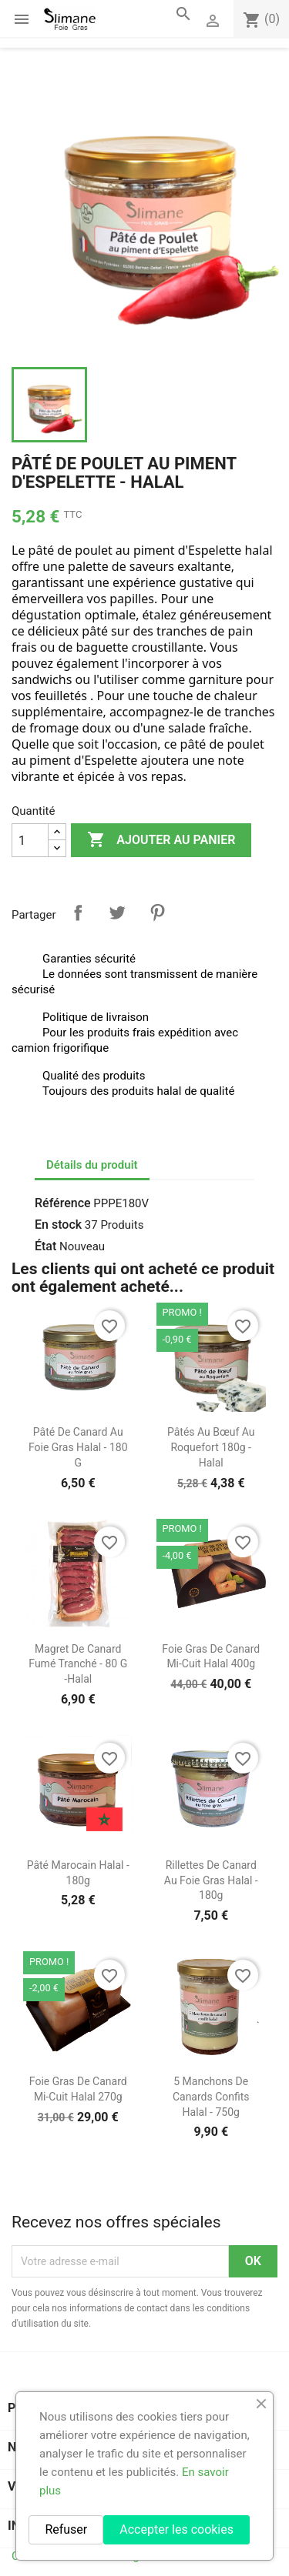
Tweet (117, 912)
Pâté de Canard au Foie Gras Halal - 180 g (78, 1447)
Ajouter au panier (161, 840)
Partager (77, 912)
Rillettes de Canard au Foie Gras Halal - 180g (211, 1880)
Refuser (66, 2529)
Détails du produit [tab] (92, 1165)
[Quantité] (30, 840)
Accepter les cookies (176, 2529)
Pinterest (157, 912)
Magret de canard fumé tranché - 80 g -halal (78, 1664)
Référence (63, 1203)
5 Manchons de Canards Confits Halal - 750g (211, 2096)
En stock (58, 1224)
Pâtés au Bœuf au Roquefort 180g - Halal (211, 1447)
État (45, 1246)
